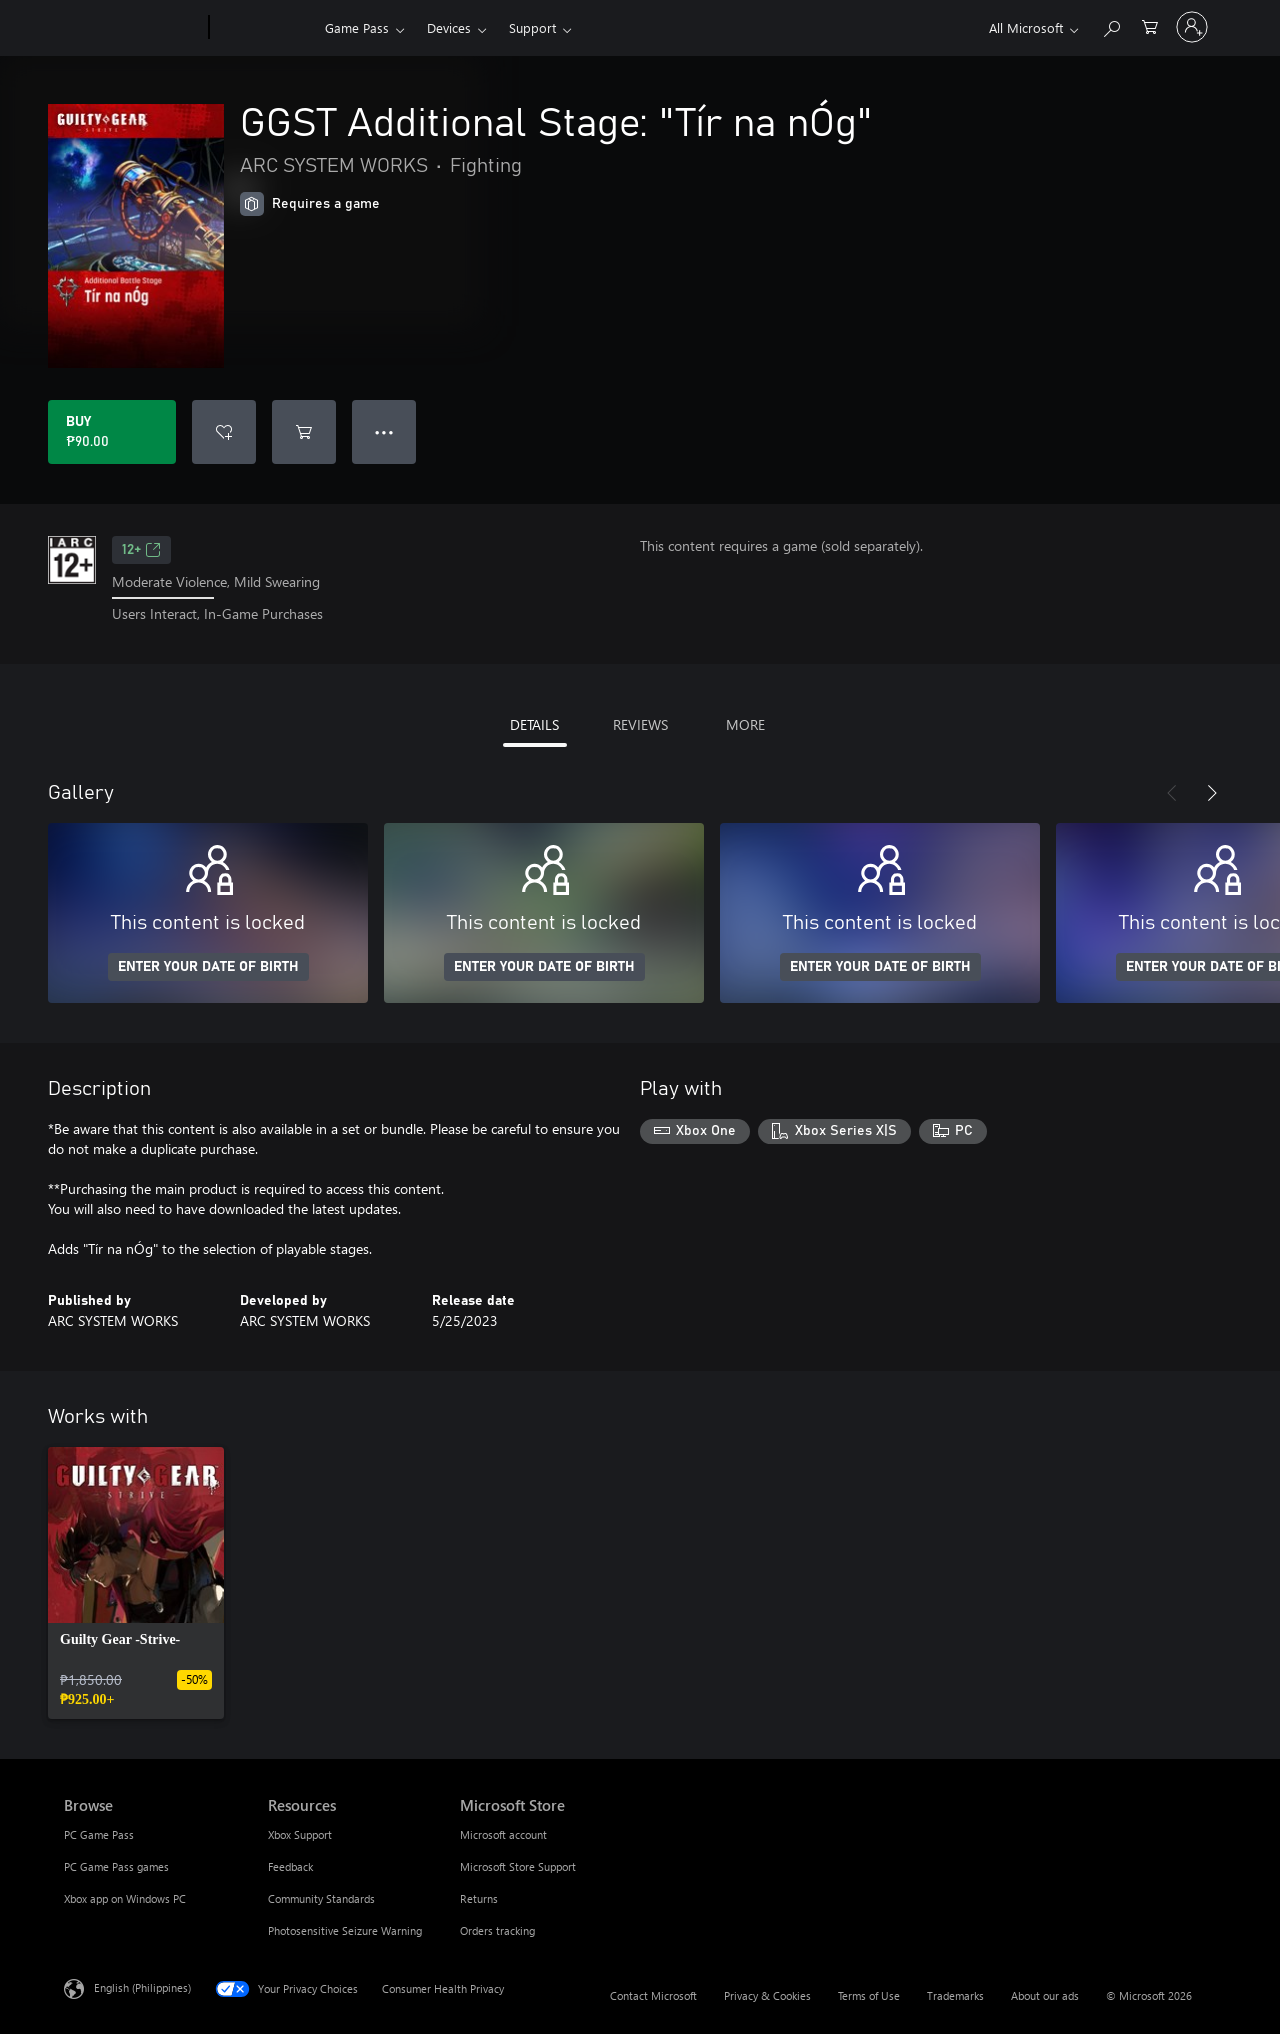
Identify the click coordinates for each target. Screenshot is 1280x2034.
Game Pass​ (357, 27)
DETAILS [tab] (534, 724)
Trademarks (955, 1995)
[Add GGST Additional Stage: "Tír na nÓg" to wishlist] (224, 432)
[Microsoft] (132, 28)
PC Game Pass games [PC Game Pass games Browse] (116, 1866)
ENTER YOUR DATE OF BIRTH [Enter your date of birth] (208, 967)
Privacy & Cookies (767, 1995)
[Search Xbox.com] (1111, 25)
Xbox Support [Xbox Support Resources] (300, 1834)
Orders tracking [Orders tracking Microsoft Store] (497, 1930)
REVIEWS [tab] (640, 724)
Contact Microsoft (653, 1995)
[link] (136, 1583)
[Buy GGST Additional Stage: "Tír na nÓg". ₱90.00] (112, 432)
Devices (449, 27)
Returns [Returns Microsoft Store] (479, 1898)
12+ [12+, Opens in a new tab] (141, 550)
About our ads (1045, 1995)
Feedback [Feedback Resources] (290, 1866)
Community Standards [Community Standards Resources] (321, 1898)
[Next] (1212, 793)
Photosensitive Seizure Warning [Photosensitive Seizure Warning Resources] (345, 1930)
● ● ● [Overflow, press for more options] (384, 431)
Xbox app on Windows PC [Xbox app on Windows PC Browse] (125, 1898)
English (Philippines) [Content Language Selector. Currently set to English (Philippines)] (142, 1986)
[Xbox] (264, 28)
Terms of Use (869, 1995)
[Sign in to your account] (1192, 27)
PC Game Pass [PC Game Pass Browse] (99, 1834)
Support (532, 27)
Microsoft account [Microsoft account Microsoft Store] (503, 1834)
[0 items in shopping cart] (1150, 25)
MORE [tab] (745, 724)
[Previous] (1172, 793)
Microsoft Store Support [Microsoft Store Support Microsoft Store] (518, 1866)
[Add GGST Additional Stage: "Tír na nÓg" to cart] (304, 432)
